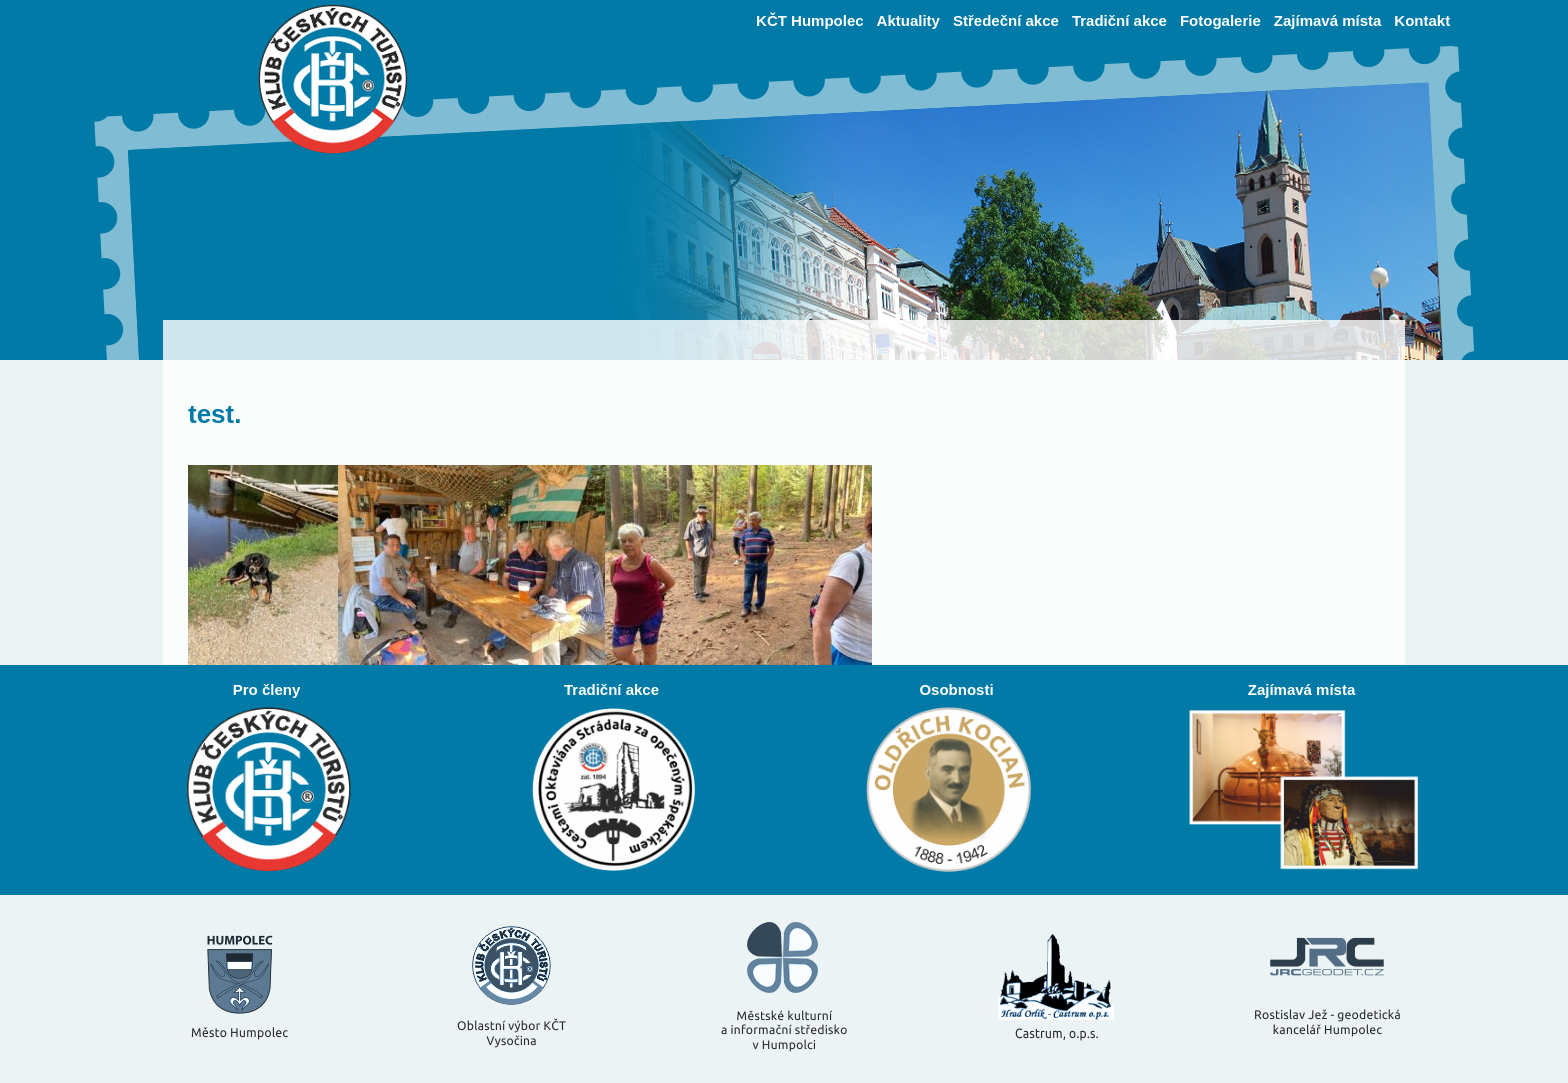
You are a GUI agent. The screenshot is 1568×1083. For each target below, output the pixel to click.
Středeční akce (1006, 20)
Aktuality (908, 20)
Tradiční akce (1119, 20)
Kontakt (1422, 20)
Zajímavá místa (1328, 20)
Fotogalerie (1220, 20)
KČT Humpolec (810, 20)
